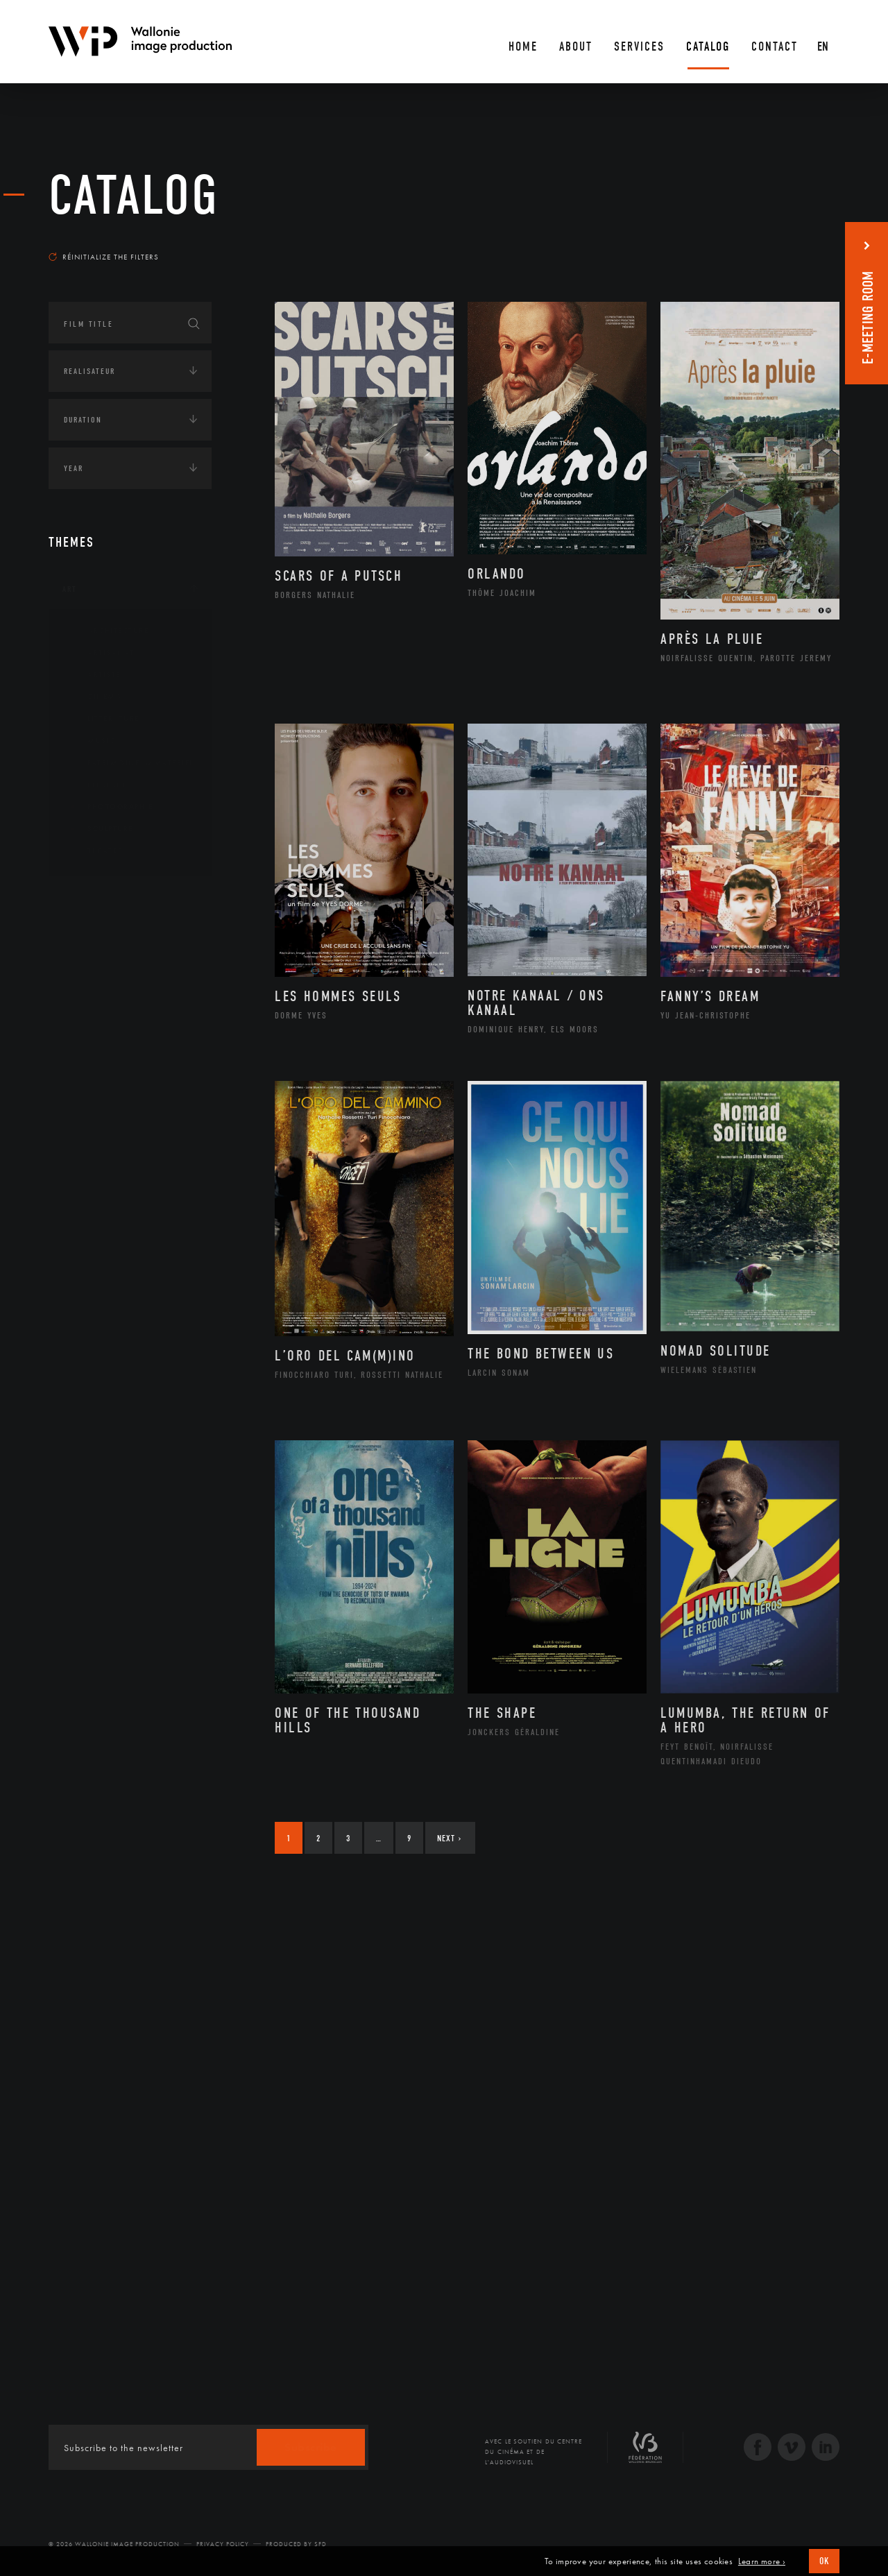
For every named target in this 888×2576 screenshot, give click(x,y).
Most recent (814, 243)
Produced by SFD (296, 2544)
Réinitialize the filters (104, 257)
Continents (87, 899)
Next (449, 1838)
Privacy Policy (222, 2544)
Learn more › (761, 2561)
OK (824, 2561)
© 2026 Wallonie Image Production (114, 2544)
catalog (134, 196)
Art (69, 589)
